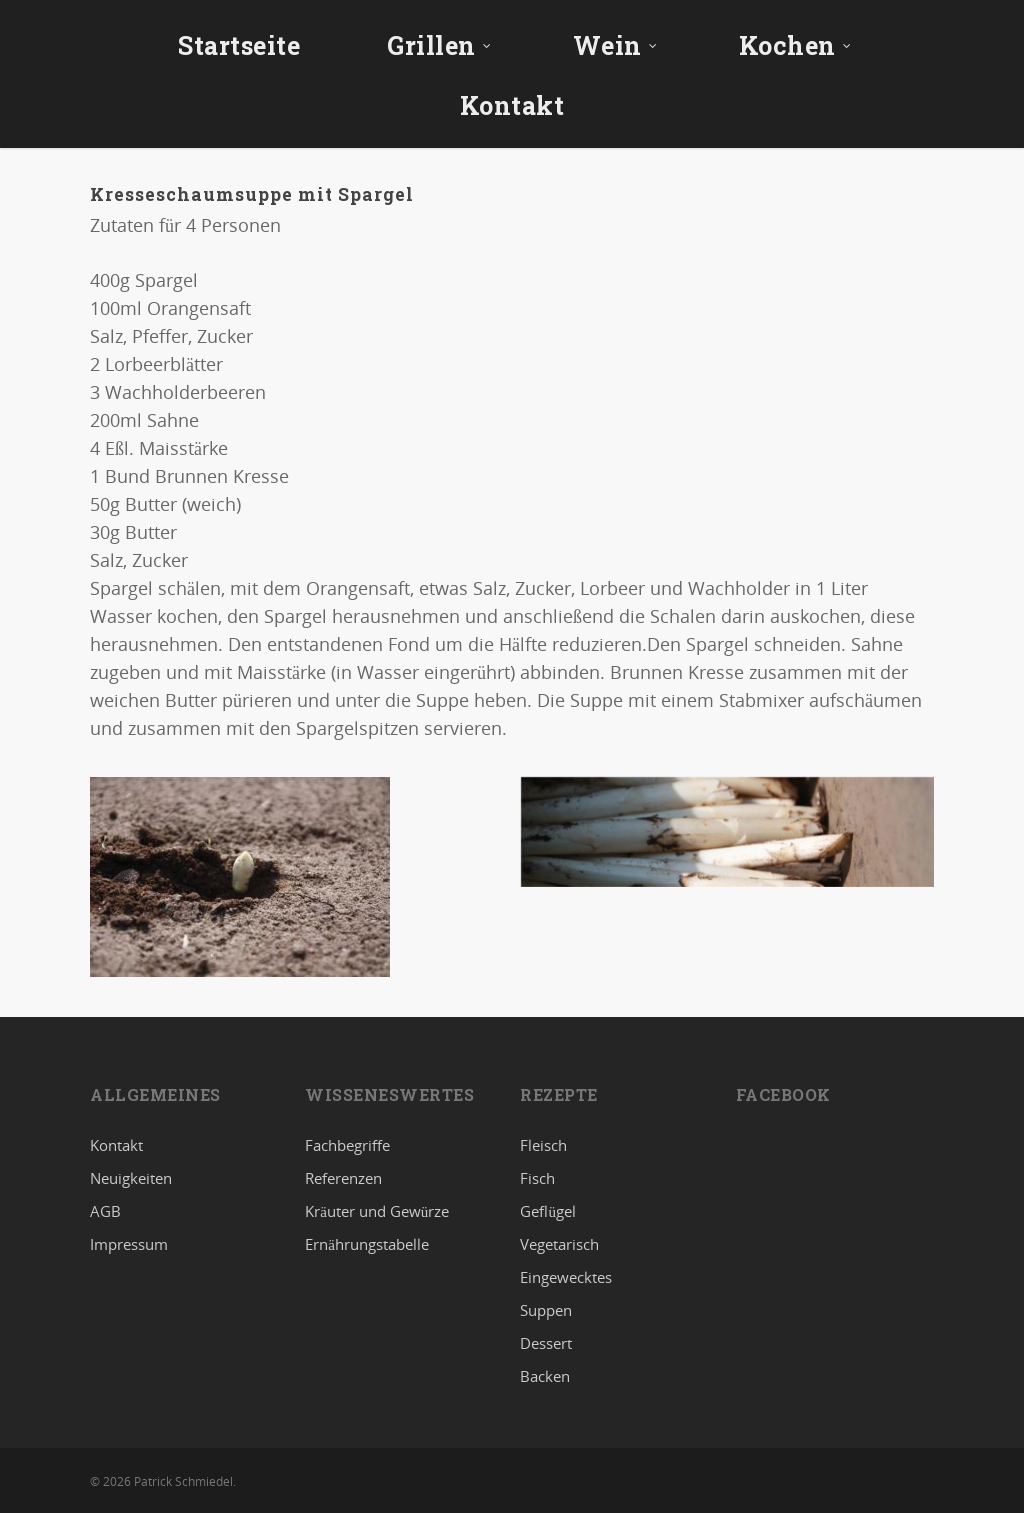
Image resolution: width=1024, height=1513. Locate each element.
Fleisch (543, 1146)
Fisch (537, 1178)
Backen (545, 1376)
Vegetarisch (559, 1244)
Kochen (795, 45)
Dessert (546, 1343)
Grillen (439, 45)
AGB (105, 1211)
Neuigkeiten (131, 1178)
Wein (615, 45)
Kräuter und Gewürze (377, 1211)
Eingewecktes (566, 1277)
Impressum (129, 1244)
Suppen (546, 1310)
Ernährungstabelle (367, 1244)
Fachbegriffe (347, 1146)
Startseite (239, 45)
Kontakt (512, 105)
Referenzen (343, 1178)
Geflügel (548, 1211)
